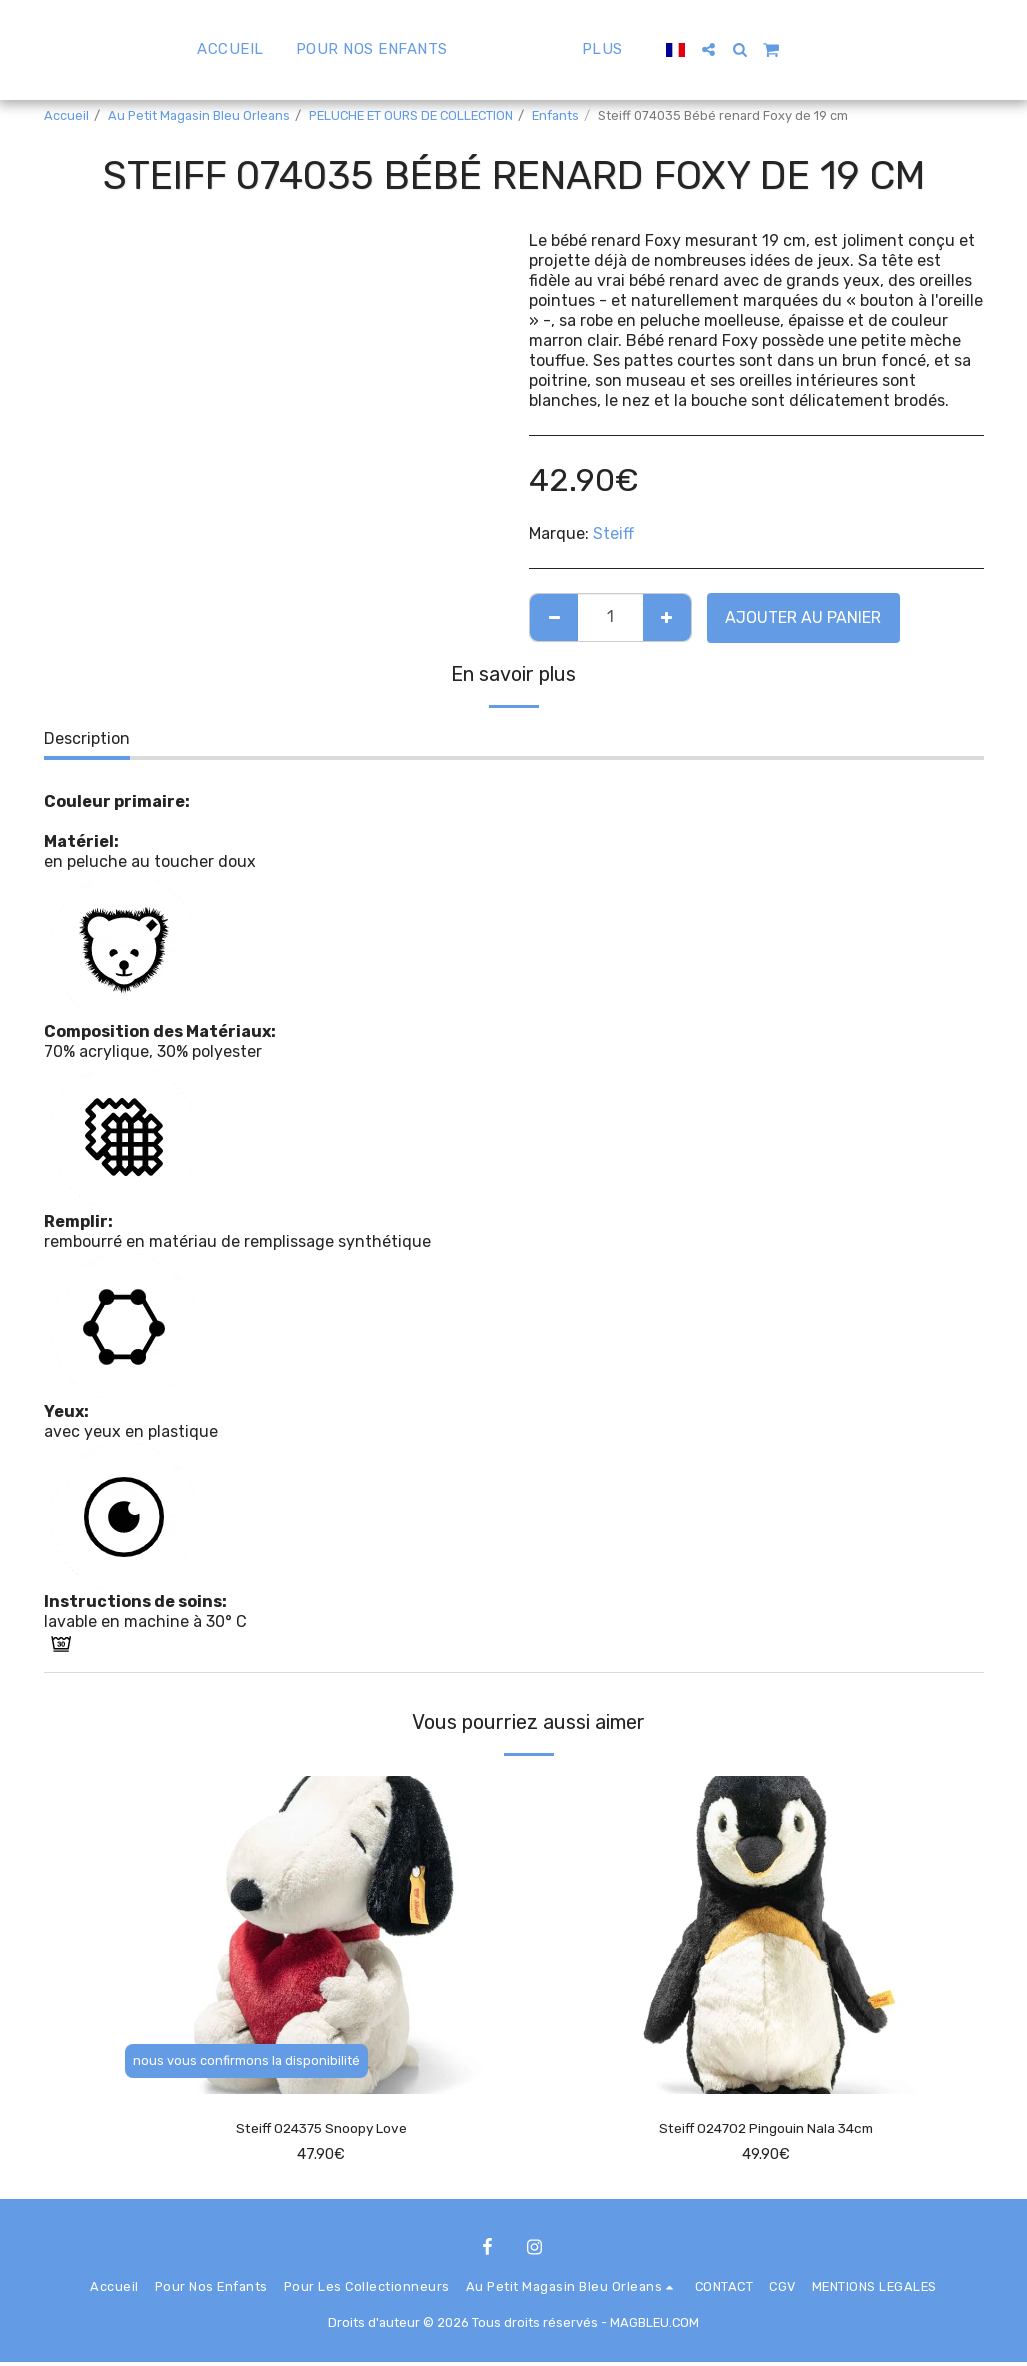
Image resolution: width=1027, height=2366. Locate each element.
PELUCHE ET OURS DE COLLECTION (411, 115)
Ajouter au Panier (803, 617)
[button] (764, 49)
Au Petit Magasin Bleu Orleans (199, 115)
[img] (321, 1935)
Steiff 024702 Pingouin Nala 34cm (766, 2129)
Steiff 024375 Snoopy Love (321, 2129)
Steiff (613, 533)
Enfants (555, 115)
